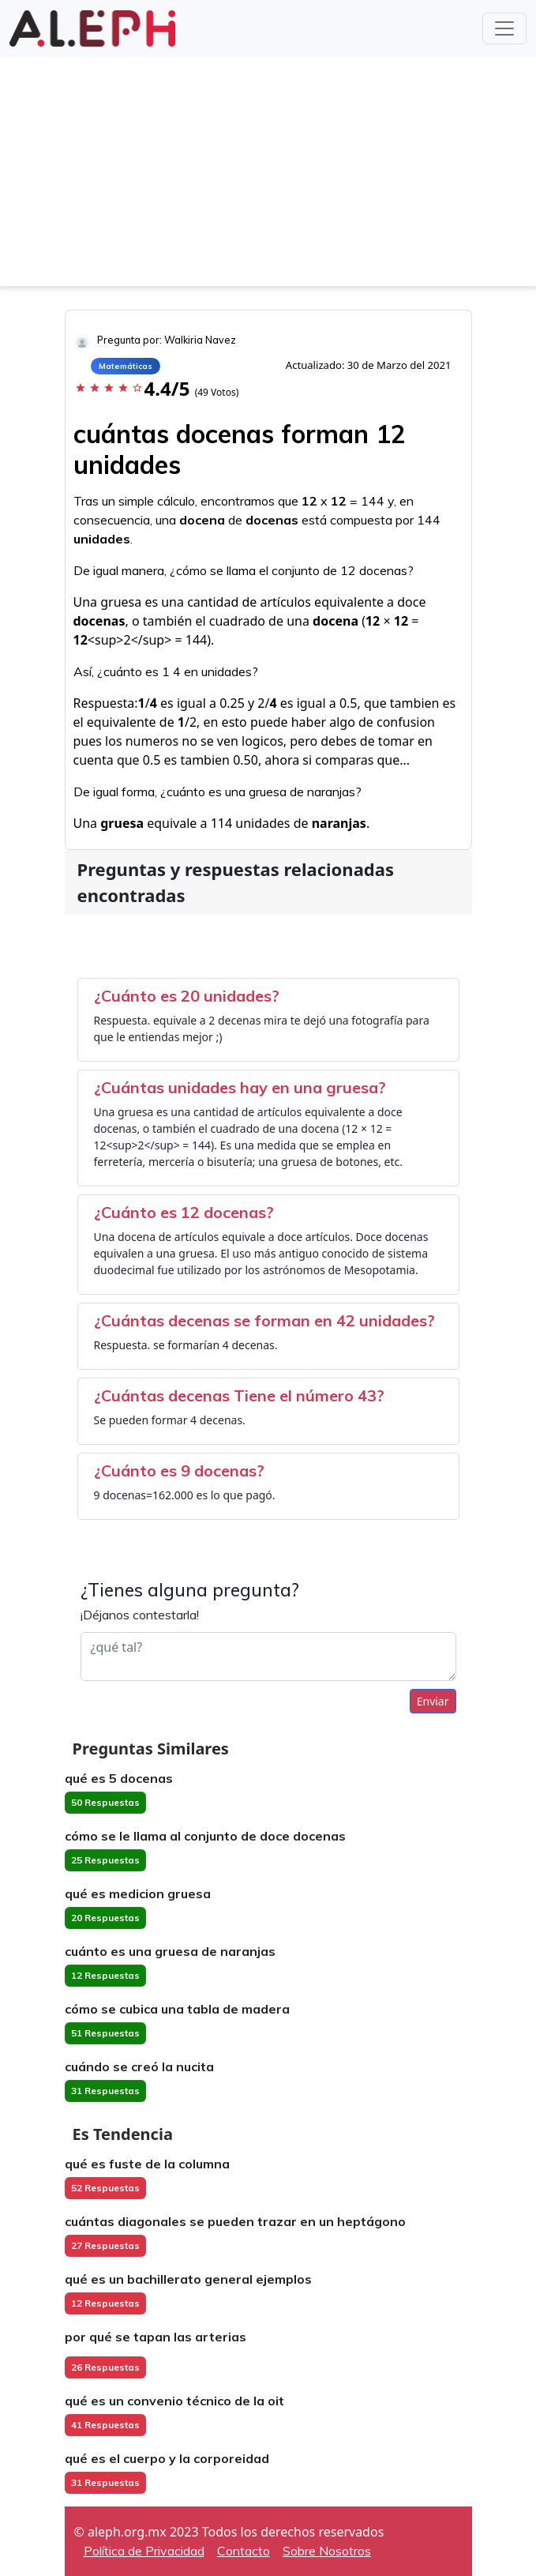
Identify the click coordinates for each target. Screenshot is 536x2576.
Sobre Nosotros (327, 2551)
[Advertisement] (268, 175)
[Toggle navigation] (504, 28)
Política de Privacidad (144, 2551)
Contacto (243, 2551)
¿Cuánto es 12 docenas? (184, 1212)
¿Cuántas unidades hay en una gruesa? (240, 1087)
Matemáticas (125, 366)
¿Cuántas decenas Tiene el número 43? (239, 1395)
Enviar (433, 1701)
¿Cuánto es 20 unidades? (186, 996)
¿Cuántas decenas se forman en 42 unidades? (264, 1320)
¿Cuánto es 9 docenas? (179, 1470)
